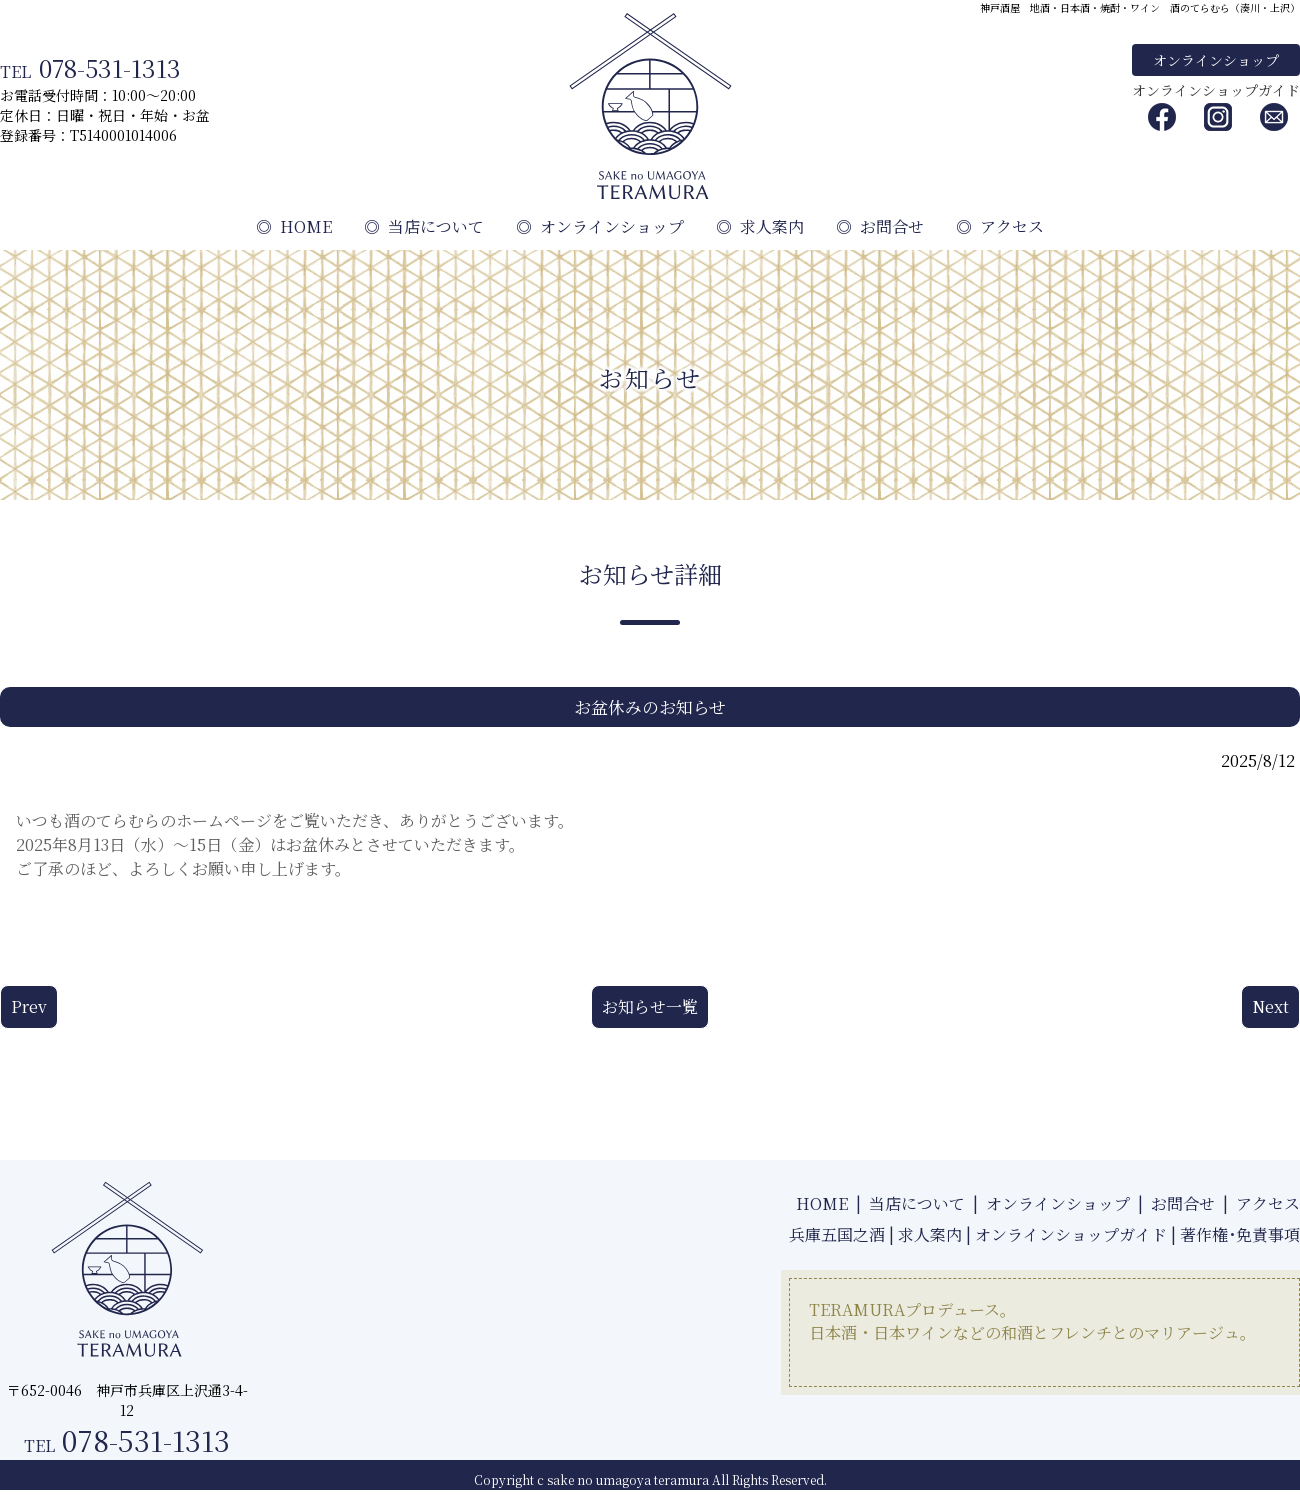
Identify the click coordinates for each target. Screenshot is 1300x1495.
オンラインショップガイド (1216, 90)
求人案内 (760, 226)
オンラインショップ (1216, 60)
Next (1270, 1006)
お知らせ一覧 (650, 1006)
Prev (29, 1006)
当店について (424, 226)
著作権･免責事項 (1240, 1234)
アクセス (1000, 226)
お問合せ (880, 226)
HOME (294, 226)
